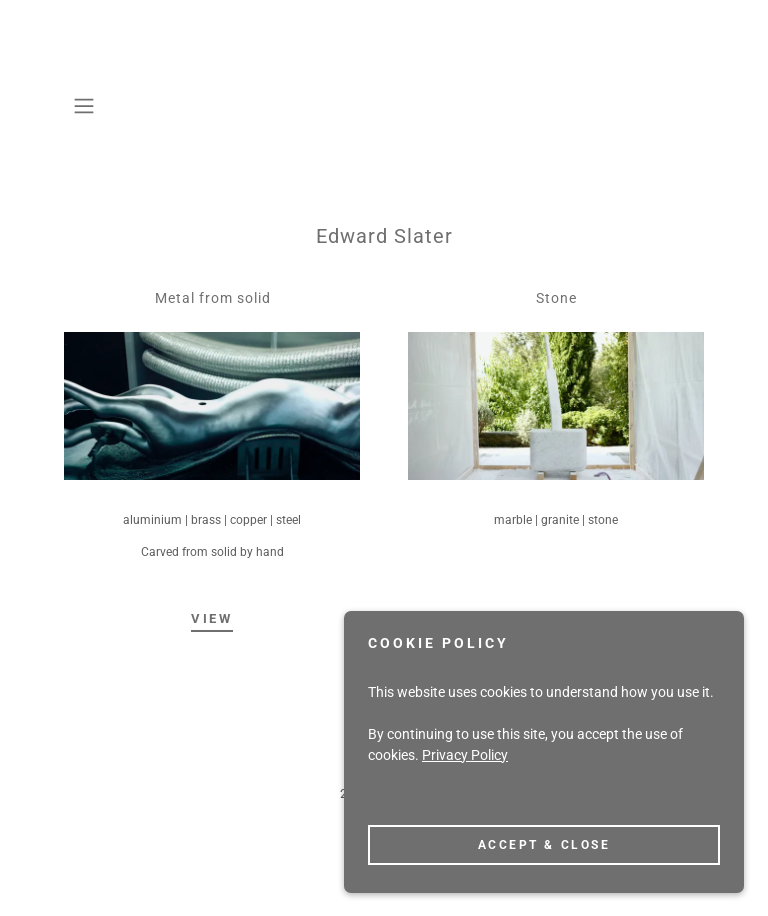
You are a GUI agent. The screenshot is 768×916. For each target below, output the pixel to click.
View (212, 618)
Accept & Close (544, 885)
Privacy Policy (465, 795)
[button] (91, 106)
